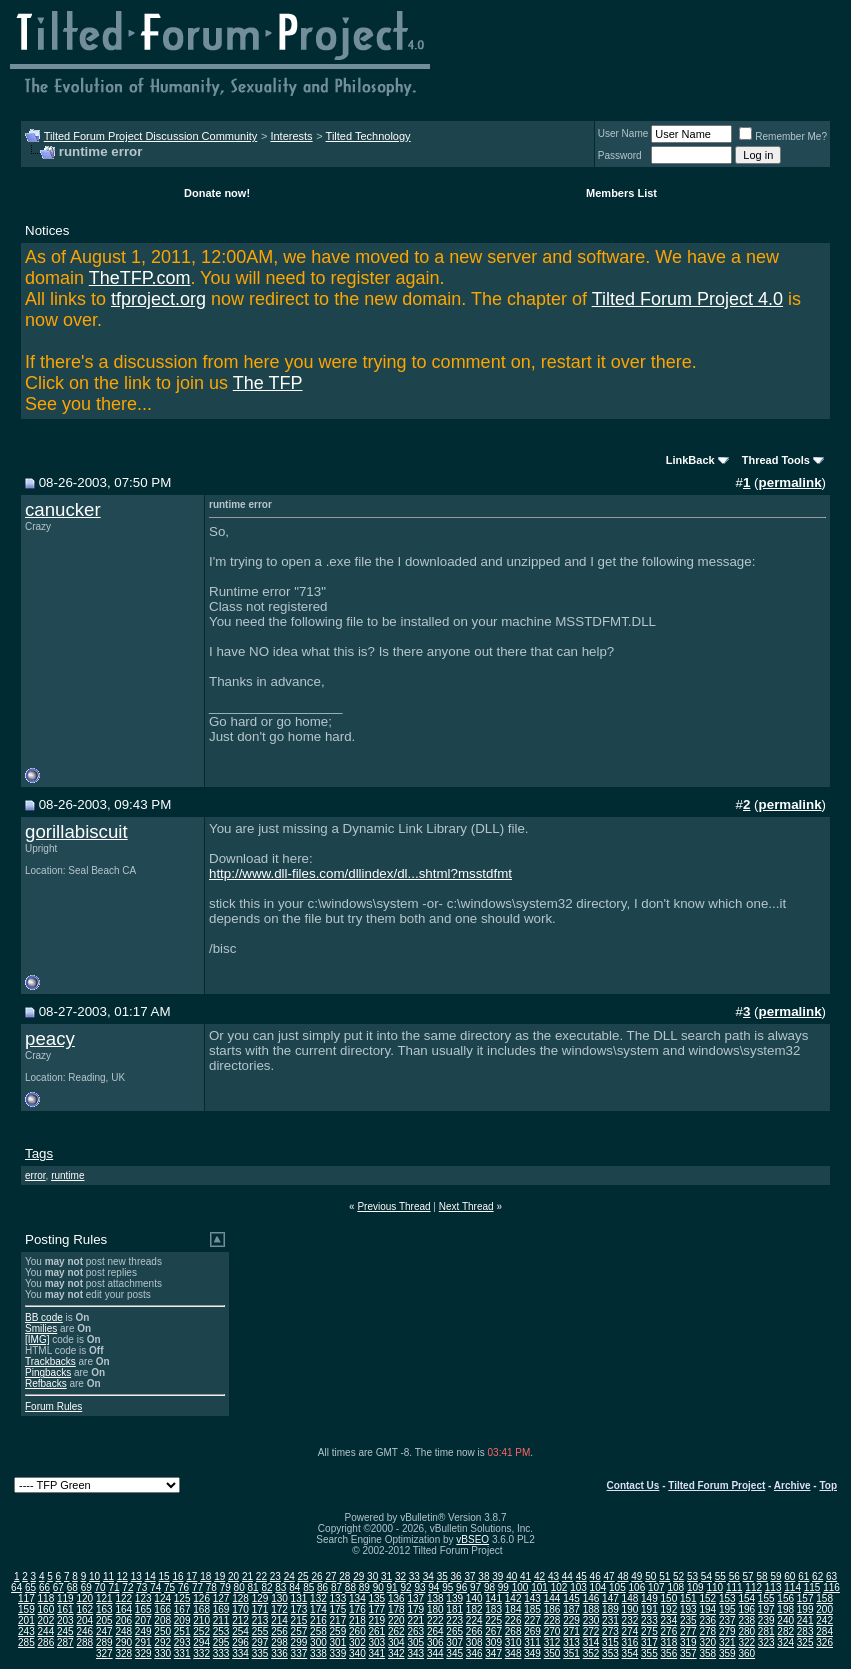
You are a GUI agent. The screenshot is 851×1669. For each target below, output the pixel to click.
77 (197, 1587)
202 (46, 1620)
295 (221, 1642)
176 (357, 1609)
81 (253, 1587)
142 (513, 1598)
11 (108, 1576)
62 (817, 1576)
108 (675, 1587)
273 (610, 1631)
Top (828, 1485)
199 (805, 1609)
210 (201, 1620)
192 (669, 1609)
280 (746, 1631)
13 (136, 1576)
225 (493, 1620)
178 (396, 1609)
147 (610, 1598)
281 (766, 1631)
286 (46, 1642)
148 (630, 1598)
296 (240, 1642)
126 (201, 1598)
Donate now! (217, 193)
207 (143, 1620)
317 (649, 1642)
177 (376, 1609)
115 (812, 1587)
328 (123, 1653)
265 (454, 1631)
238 (746, 1620)
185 (532, 1609)
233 (649, 1620)
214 (279, 1620)
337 (299, 1653)
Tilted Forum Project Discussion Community (151, 136)
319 (688, 1642)
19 (219, 1576)
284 (824, 1631)
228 (552, 1620)
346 (474, 1653)
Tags (39, 1153)
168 (201, 1609)
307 (454, 1642)
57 (748, 1576)
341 (376, 1653)
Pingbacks (48, 1372)
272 (591, 1631)
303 (376, 1642)
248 (123, 1631)
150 (669, 1598)
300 (318, 1642)
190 (630, 1609)
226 (513, 1620)
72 (127, 1587)
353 (610, 1653)
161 (65, 1609)
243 (26, 1631)
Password (620, 155)
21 (247, 1576)
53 (692, 1576)
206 (123, 1620)
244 (46, 1631)
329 (143, 1653)
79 (225, 1587)
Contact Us (633, 1485)
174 (318, 1609)
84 (294, 1587)
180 (435, 1609)
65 (30, 1587)
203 (65, 1620)
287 (65, 1642)
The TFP (268, 383)
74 (155, 1587)
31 (386, 1576)
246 (84, 1631)
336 (279, 1653)
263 (415, 1631)
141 (493, 1598)
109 (695, 1587)
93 (419, 1587)
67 (58, 1587)
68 (72, 1587)
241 (805, 1620)
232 (630, 1620)
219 (376, 1620)
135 (376, 1598)
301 (338, 1642)
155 (766, 1598)
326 (824, 1642)
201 (26, 1620)
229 (571, 1620)
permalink (790, 482)
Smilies (41, 1328)
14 (150, 1576)
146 (591, 1598)
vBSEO (472, 1539)
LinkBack (690, 460)
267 (493, 1631)
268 (513, 1631)
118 (46, 1598)
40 (511, 1576)
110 (714, 1587)
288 (84, 1642)
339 (338, 1653)
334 (240, 1653)
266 (474, 1631)
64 (16, 1587)
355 (649, 1653)
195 (727, 1609)
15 (164, 1576)
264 (435, 1631)
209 (182, 1620)
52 (678, 1576)
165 (143, 1609)
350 (552, 1653)
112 (753, 1587)
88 (350, 1587)
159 (26, 1609)
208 (162, 1620)
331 (182, 1653)
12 (122, 1576)
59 (775, 1576)
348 (513, 1653)
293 (182, 1642)
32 (400, 1576)
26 (316, 1576)
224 (474, 1620)
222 (435, 1620)
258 (318, 1631)
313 (571, 1642)
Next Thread (466, 1206)
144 (552, 1598)
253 (221, 1631)
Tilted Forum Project (716, 1485)
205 (104, 1620)
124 (162, 1598)
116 (831, 1587)
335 (260, 1653)
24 (289, 1576)
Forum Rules (53, 1406)
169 (221, 1609)
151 (688, 1598)
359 (727, 1653)
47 (609, 1576)
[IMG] (37, 1339)
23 (275, 1576)
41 (525, 1576)
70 (100, 1587)
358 (707, 1653)
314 (591, 1642)
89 (364, 1587)
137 (415, 1598)
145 (571, 1598)
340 (357, 1653)
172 (279, 1609)
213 (260, 1620)
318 (669, 1642)
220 (396, 1620)
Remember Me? (783, 136)
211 (221, 1620)
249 (143, 1631)
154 (746, 1598)
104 (598, 1587)
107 (656, 1587)
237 (727, 1620)
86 (322, 1587)
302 (357, 1642)
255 (260, 1631)
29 (358, 1576)
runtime (67, 1175)
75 (169, 1587)
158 (824, 1598)
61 (803, 1576)
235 (688, 1620)
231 (610, 1620)
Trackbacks (50, 1361)
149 (649, 1598)
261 (376, 1631)
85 (308, 1587)
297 (260, 1642)
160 (46, 1609)
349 (532, 1653)
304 (396, 1642)
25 (303, 1576)
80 (239, 1587)
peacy (50, 1038)
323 (766, 1642)
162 (84, 1609)
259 (338, 1631)
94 (433, 1587)
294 (201, 1642)
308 (474, 1642)
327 (104, 1653)
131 (299, 1598)
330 (162, 1653)
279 (727, 1631)
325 (805, 1642)
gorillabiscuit (76, 831)
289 (104, 1642)
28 (344, 1576)
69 (86, 1587)
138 (435, 1598)
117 (26, 1598)
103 (578, 1587)
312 (552, 1642)
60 (789, 1576)
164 (123, 1609)
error (35, 1175)
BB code (44, 1317)
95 (447, 1587)
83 (280, 1587)
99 (503, 1587)
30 (372, 1576)
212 (240, 1620)
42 (539, 1576)
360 (746, 1653)
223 (454, 1620)
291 (143, 1642)
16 (177, 1576)
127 (221, 1598)
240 (785, 1620)
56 (734, 1576)
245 (65, 1631)
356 (669, 1653)
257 (299, 1631)
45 (581, 1576)
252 (201, 1631)
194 (707, 1609)
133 (338, 1598)
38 (483, 1576)
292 (162, 1642)
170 (240, 1609)
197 (766, 1609)
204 (84, 1620)
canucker (63, 509)
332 (201, 1653)
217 (338, 1620)
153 (727, 1598)
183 (493, 1609)
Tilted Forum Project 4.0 (687, 299)
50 (650, 1576)
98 (489, 1587)
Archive (792, 1485)
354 (630, 1653)
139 (454, 1598)
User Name (623, 133)
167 (182, 1609)
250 (162, 1631)
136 (396, 1598)
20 (233, 1576)
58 (761, 1576)
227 (532, 1620)
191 (649, 1609)
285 (26, 1642)
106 (637, 1587)
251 (182, 1631)
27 (330, 1576)
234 (669, 1620)
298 (279, 1642)
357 (688, 1653)
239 (766, 1620)
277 (688, 1631)
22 (261, 1576)
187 (571, 1609)
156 (785, 1598)
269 (532, 1631)
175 (338, 1609)
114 (792, 1587)
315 (610, 1642)
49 (636, 1576)
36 (456, 1576)
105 (617, 1587)
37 (469, 1576)
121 (104, 1598)
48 (622, 1576)
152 (707, 1598)
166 (162, 1609)
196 (746, 1609)
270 (552, 1631)
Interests (291, 136)
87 (336, 1587)
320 (707, 1642)
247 (104, 1631)
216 (318, 1620)
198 (785, 1609)
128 (240, 1598)
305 (415, 1642)
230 (591, 1620)
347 (493, 1653)
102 (559, 1587)
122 (123, 1598)
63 (831, 1576)
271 (571, 1631)
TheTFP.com (140, 278)
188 (591, 1609)
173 (299, 1609)
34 (428, 1576)
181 (454, 1609)
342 (396, 1653)
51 (664, 1576)
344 (435, 1653)
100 (520, 1587)
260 (357, 1631)
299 (299, 1642)
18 (205, 1576)
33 (414, 1576)
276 (669, 1631)
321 (727, 1642)
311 (532, 1642)
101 (539, 1587)
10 (94, 1576)
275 (649, 1631)
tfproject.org (158, 299)
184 (513, 1609)
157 (805, 1598)
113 (773, 1587)
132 (318, 1598)
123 (143, 1598)
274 (630, 1631)
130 (279, 1598)
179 (415, 1609)
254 (240, 1631)
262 (396, 1631)
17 (191, 1576)
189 (610, 1609)
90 (378, 1587)
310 (513, 1642)
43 (553, 1576)
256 (279, 1631)
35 (442, 1576)
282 (785, 1631)
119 (65, 1598)
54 (706, 1576)
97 (475, 1587)
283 (805, 1631)
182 (474, 1609)
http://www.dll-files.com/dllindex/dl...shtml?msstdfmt (360, 873)
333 (221, 1653)
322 (746, 1642)
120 (84, 1598)
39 (497, 1576)
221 (415, 1620)
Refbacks (46, 1383)
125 (182, 1598)
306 (435, 1642)
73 (141, 1587)
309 (493, 1642)
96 (461, 1587)
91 (392, 1587)
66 (44, 1587)
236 (707, 1620)
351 (571, 1653)
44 (567, 1576)
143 (532, 1598)
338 (318, 1653)
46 (595, 1576)
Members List (621, 193)
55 (720, 1576)
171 (260, 1609)
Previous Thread (393, 1206)
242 (824, 1620)
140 (474, 1598)
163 (104, 1609)
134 (357, 1598)
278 (707, 1631)
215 (299, 1620)
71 (113, 1587)
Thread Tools (776, 460)
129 (260, 1598)
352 (591, 1653)
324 (785, 1642)
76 (183, 1587)
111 (734, 1587)
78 (211, 1587)
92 (405, 1587)
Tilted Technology (368, 136)
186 (552, 1609)
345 (454, 1653)
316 (630, 1642)
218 (357, 1620)
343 (415, 1653)
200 (824, 1609)
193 (688, 1609)
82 (266, 1587)
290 (123, 1642)
